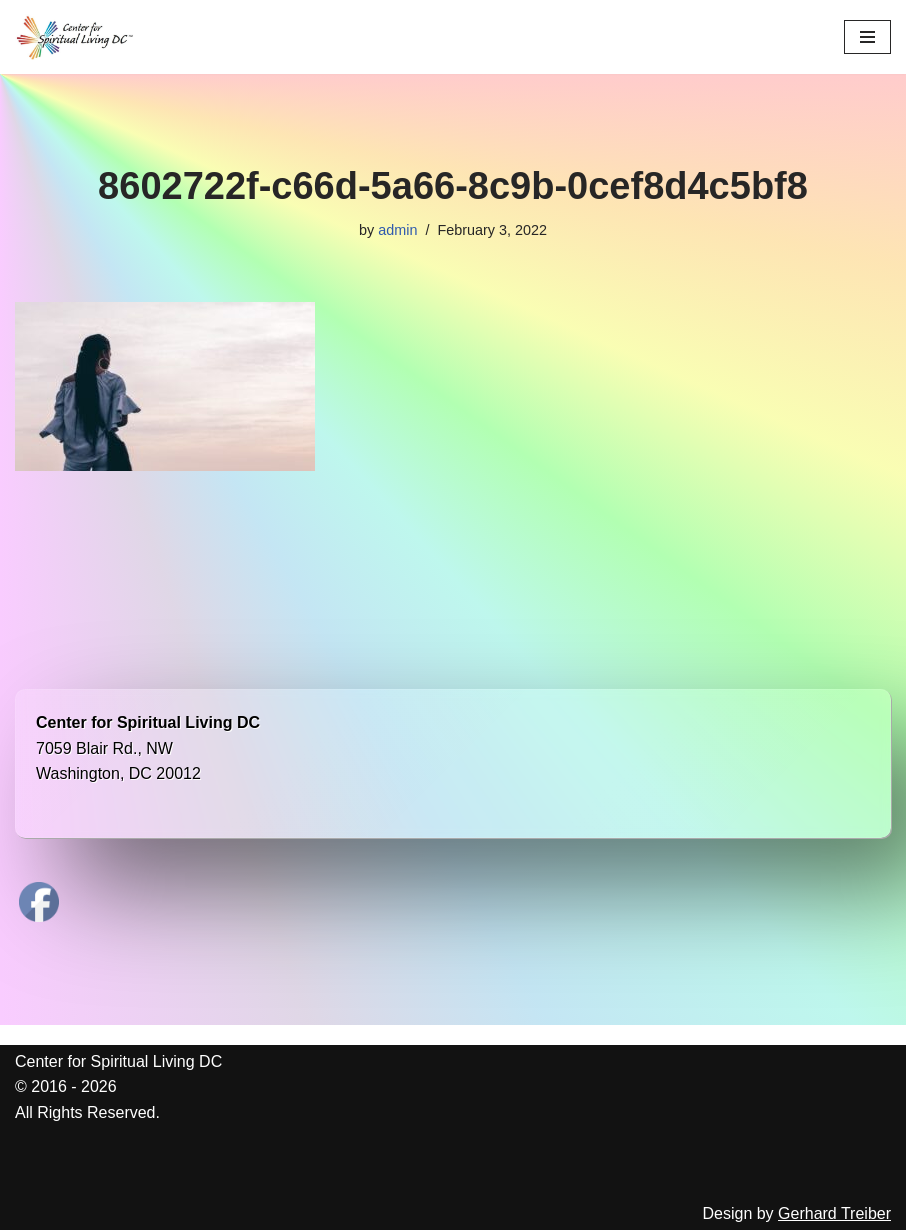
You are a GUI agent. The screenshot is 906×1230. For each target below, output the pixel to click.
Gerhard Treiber (834, 1213)
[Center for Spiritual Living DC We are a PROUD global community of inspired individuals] (75, 37)
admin (397, 230)
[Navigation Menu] (867, 37)
